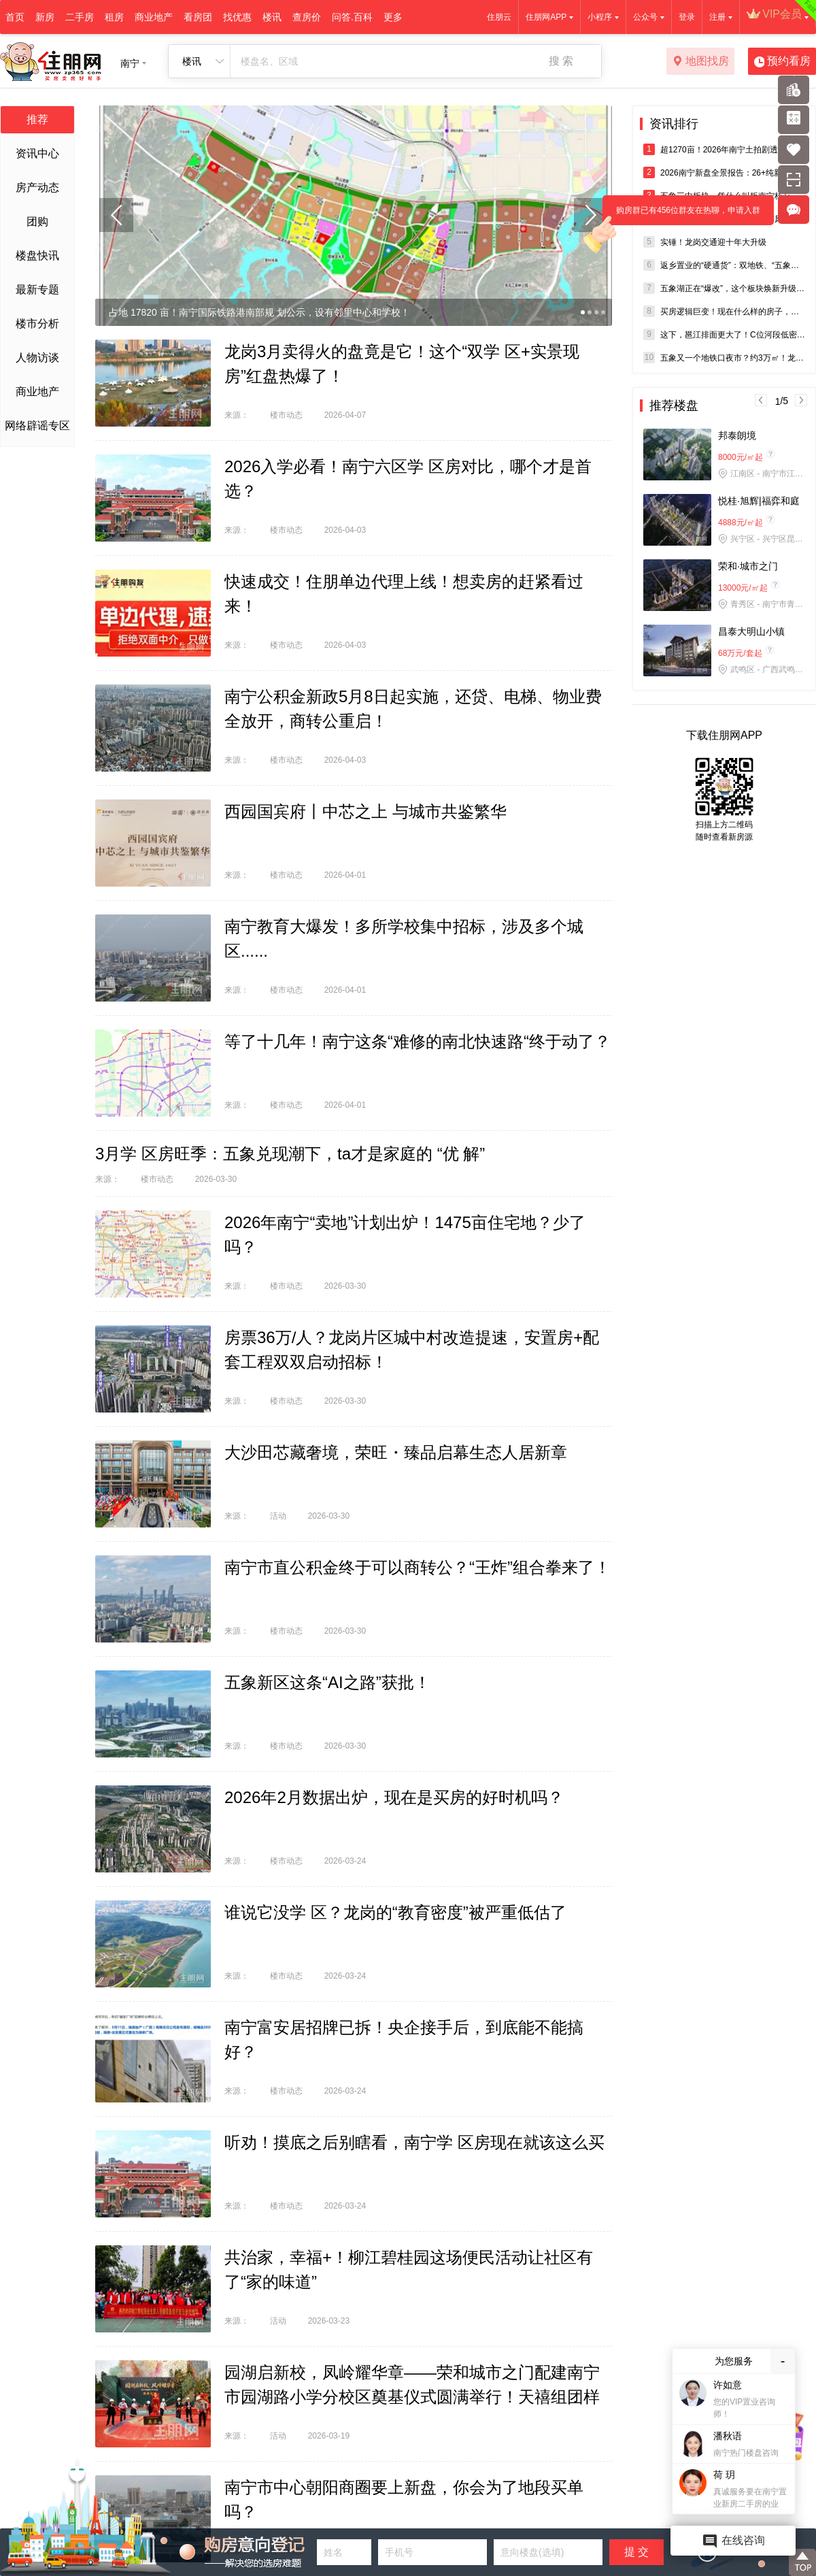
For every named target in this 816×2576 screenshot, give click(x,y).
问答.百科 (352, 17)
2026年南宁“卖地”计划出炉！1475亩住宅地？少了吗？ (404, 1234)
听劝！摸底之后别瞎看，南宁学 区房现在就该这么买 (414, 2142)
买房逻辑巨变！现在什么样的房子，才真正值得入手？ (724, 311)
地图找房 (701, 62)
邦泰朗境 (737, 435)
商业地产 (154, 17)
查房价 (306, 17)
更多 (393, 17)
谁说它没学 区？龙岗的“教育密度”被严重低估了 (395, 1912)
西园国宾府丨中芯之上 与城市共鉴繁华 (365, 811)
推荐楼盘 (673, 405)
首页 (14, 17)
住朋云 (499, 17)
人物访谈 (37, 357)
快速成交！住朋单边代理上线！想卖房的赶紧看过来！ (403, 593)
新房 (44, 17)
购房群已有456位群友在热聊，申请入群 (681, 215)
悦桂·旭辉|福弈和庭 (759, 500)
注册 (717, 17)
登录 (687, 17)
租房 (114, 17)
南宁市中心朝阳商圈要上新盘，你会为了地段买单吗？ (403, 2499)
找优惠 (237, 17)
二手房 (79, 17)
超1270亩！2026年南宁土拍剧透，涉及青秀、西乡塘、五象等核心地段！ (724, 149)
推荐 (37, 119)
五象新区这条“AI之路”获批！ (327, 1682)
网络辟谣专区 (37, 425)
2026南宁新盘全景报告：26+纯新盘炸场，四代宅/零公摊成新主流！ (724, 172)
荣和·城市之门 (748, 566)
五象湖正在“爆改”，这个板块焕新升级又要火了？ (724, 288)
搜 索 (561, 61)
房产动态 (37, 187)
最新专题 (37, 289)
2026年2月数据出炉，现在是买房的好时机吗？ (394, 1797)
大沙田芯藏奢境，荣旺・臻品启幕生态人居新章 (395, 1452)
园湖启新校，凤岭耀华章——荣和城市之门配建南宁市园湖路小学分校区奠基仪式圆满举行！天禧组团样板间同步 (412, 2396)
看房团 (198, 17)
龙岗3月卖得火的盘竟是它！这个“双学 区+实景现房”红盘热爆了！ (401, 363)
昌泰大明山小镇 (751, 631)
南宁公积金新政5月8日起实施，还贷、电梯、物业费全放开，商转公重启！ (413, 708)
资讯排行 (673, 124)
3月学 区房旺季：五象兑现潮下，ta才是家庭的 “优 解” (290, 1153)
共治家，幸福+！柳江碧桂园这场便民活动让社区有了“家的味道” (408, 2269)
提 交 (636, 2552)
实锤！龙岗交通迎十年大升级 (704, 242)
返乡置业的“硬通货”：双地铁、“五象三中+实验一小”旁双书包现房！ (724, 265)
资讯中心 (37, 153)
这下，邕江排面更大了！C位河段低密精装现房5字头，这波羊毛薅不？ (724, 334)
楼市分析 (37, 323)
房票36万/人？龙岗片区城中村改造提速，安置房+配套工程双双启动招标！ (411, 1349)
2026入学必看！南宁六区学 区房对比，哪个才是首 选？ (408, 478)
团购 (37, 221)
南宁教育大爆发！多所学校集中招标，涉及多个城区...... (403, 938)
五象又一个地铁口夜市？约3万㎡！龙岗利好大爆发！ (724, 357)
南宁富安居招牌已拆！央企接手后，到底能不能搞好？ (403, 2039)
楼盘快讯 (37, 255)
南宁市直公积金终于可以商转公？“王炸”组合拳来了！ (417, 1567)
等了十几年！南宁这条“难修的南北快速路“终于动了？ (417, 1041)
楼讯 (272, 17)
